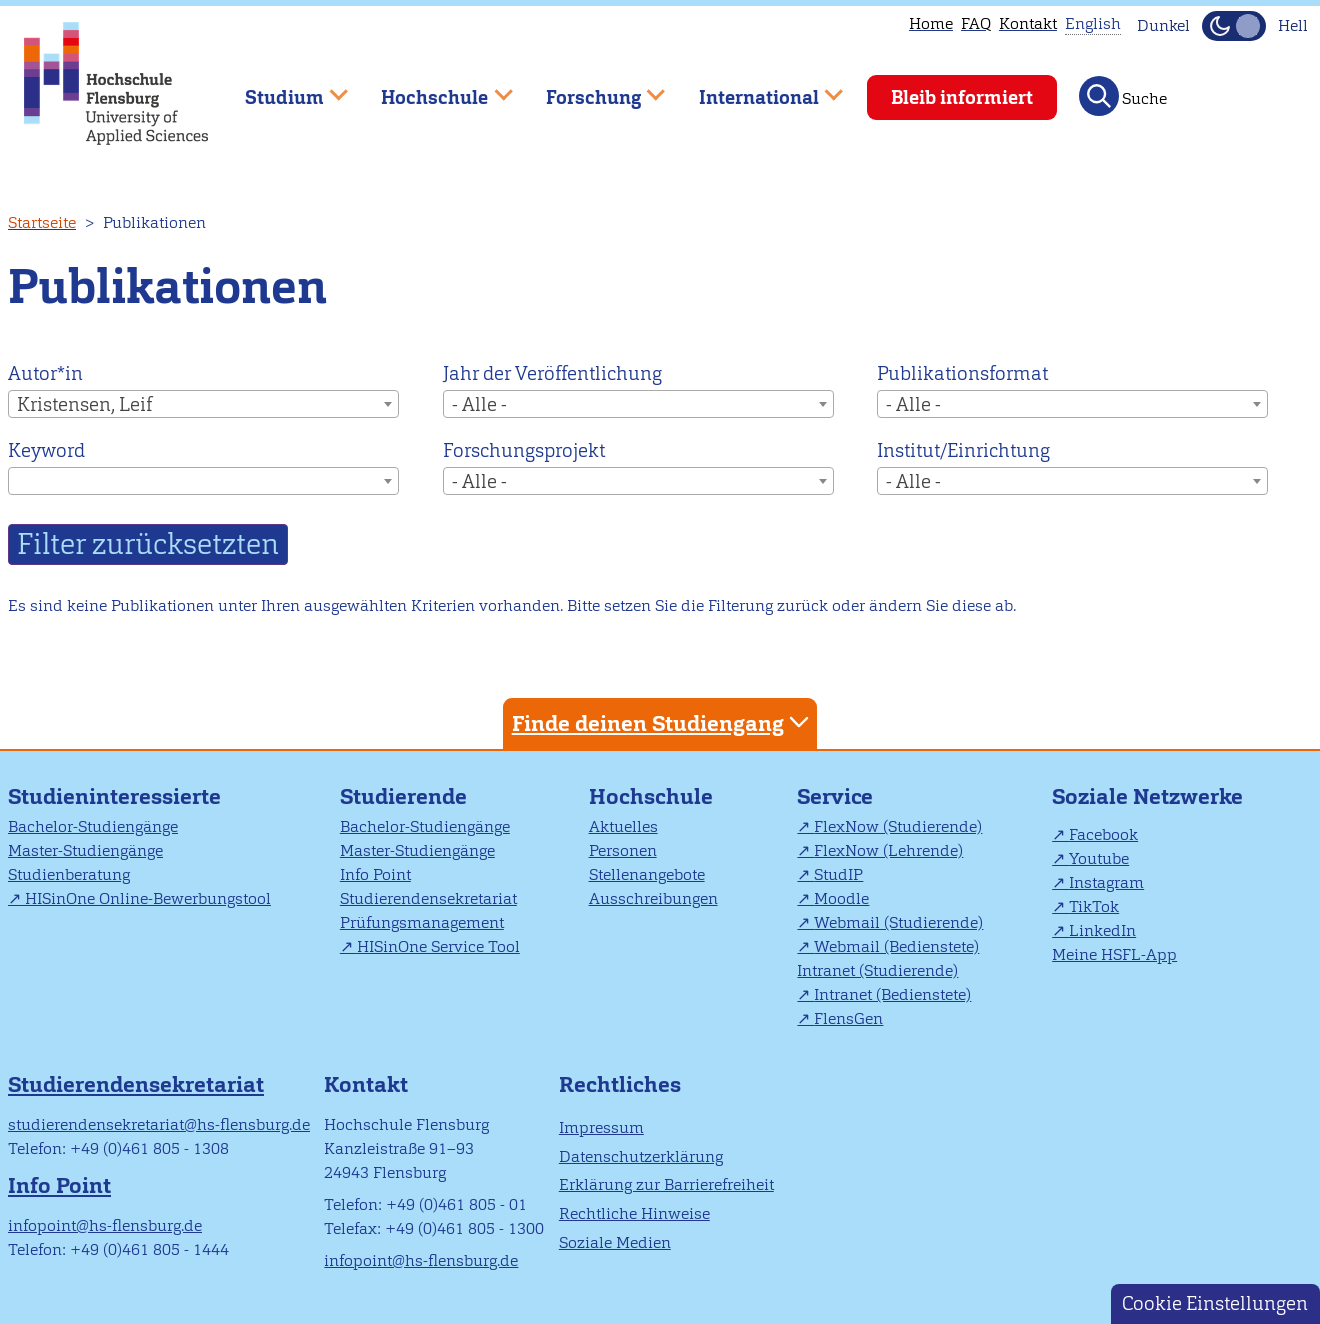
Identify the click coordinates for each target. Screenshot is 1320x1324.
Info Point (375, 874)
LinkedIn (1102, 930)
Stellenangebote (647, 874)
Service (835, 796)
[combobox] (203, 404)
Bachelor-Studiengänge (93, 826)
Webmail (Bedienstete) (896, 946)
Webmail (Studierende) (898, 922)
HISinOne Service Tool (438, 946)
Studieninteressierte (114, 796)
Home (931, 23)
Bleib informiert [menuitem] (962, 97)
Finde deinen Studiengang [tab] (663, 722)
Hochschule (651, 796)
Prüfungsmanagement (422, 922)
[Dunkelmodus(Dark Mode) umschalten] (1234, 26)
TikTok (1094, 906)
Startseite (42, 222)
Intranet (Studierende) (877, 970)
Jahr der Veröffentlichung (552, 373)
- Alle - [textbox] (479, 404)
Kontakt (1028, 23)
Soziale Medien (615, 1242)
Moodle (841, 898)
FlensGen (848, 1018)
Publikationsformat (962, 373)
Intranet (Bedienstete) (892, 994)
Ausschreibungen (653, 898)
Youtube (1099, 858)
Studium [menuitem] (282, 88)
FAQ (976, 23)
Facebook (1103, 834)
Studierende (403, 796)
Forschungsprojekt (524, 450)
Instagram (1106, 882)
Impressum (601, 1127)
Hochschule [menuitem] (433, 88)
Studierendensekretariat (428, 898)
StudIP (838, 874)
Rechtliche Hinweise (634, 1213)
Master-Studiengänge (85, 850)
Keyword (46, 450)
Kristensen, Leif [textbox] (84, 404)
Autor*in (45, 373)
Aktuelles (623, 826)
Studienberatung (69, 874)
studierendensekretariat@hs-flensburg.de (159, 1124)
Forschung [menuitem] (591, 88)
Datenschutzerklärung (641, 1156)
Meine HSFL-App (1114, 954)
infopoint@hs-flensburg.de (105, 1225)
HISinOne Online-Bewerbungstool (148, 898)
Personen (623, 850)
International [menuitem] (756, 88)
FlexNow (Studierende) (898, 826)
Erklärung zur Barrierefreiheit (666, 1184)
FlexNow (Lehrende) (888, 850)
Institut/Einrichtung (963, 450)
